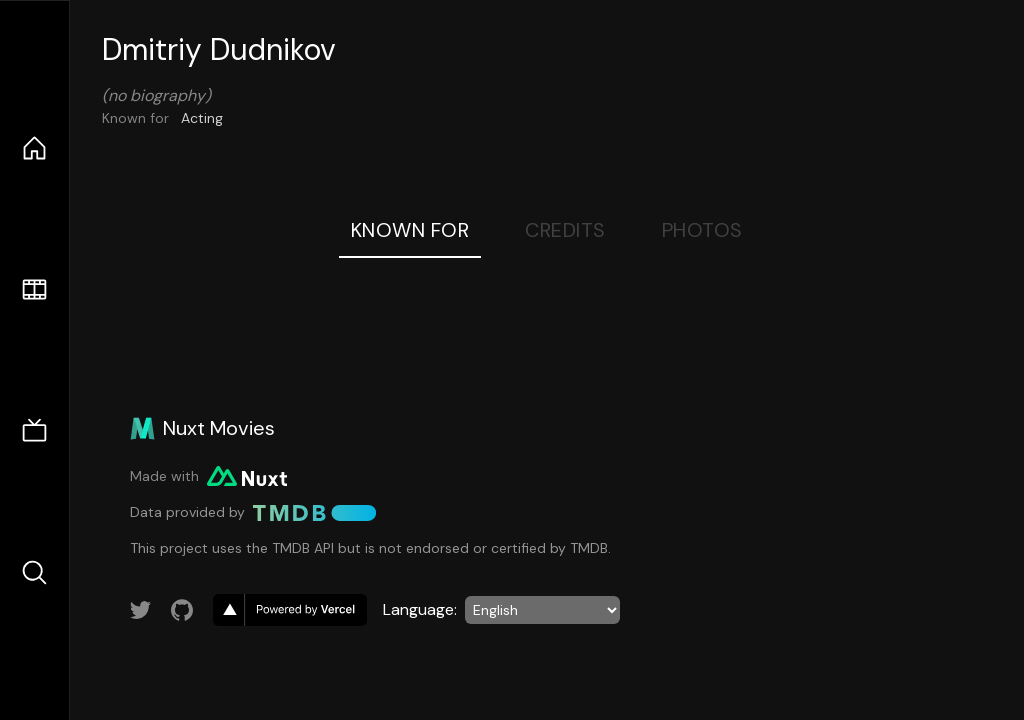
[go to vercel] (290, 610)
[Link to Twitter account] (141, 610)
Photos (702, 230)
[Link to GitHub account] (182, 610)
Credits (565, 230)
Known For (410, 230)
